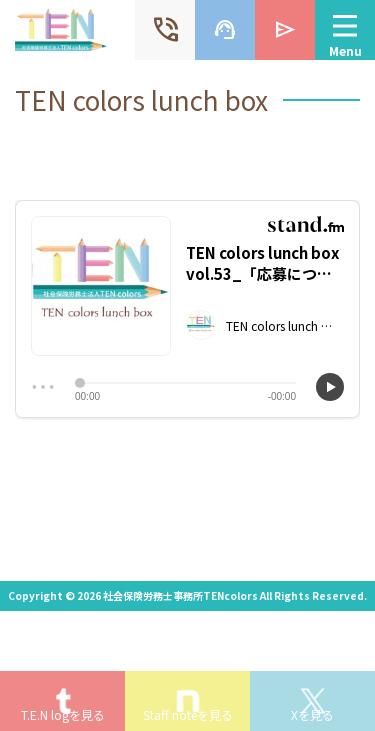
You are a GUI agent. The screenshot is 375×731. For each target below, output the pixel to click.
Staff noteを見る (188, 714)
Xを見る (312, 714)
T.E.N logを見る (63, 714)
